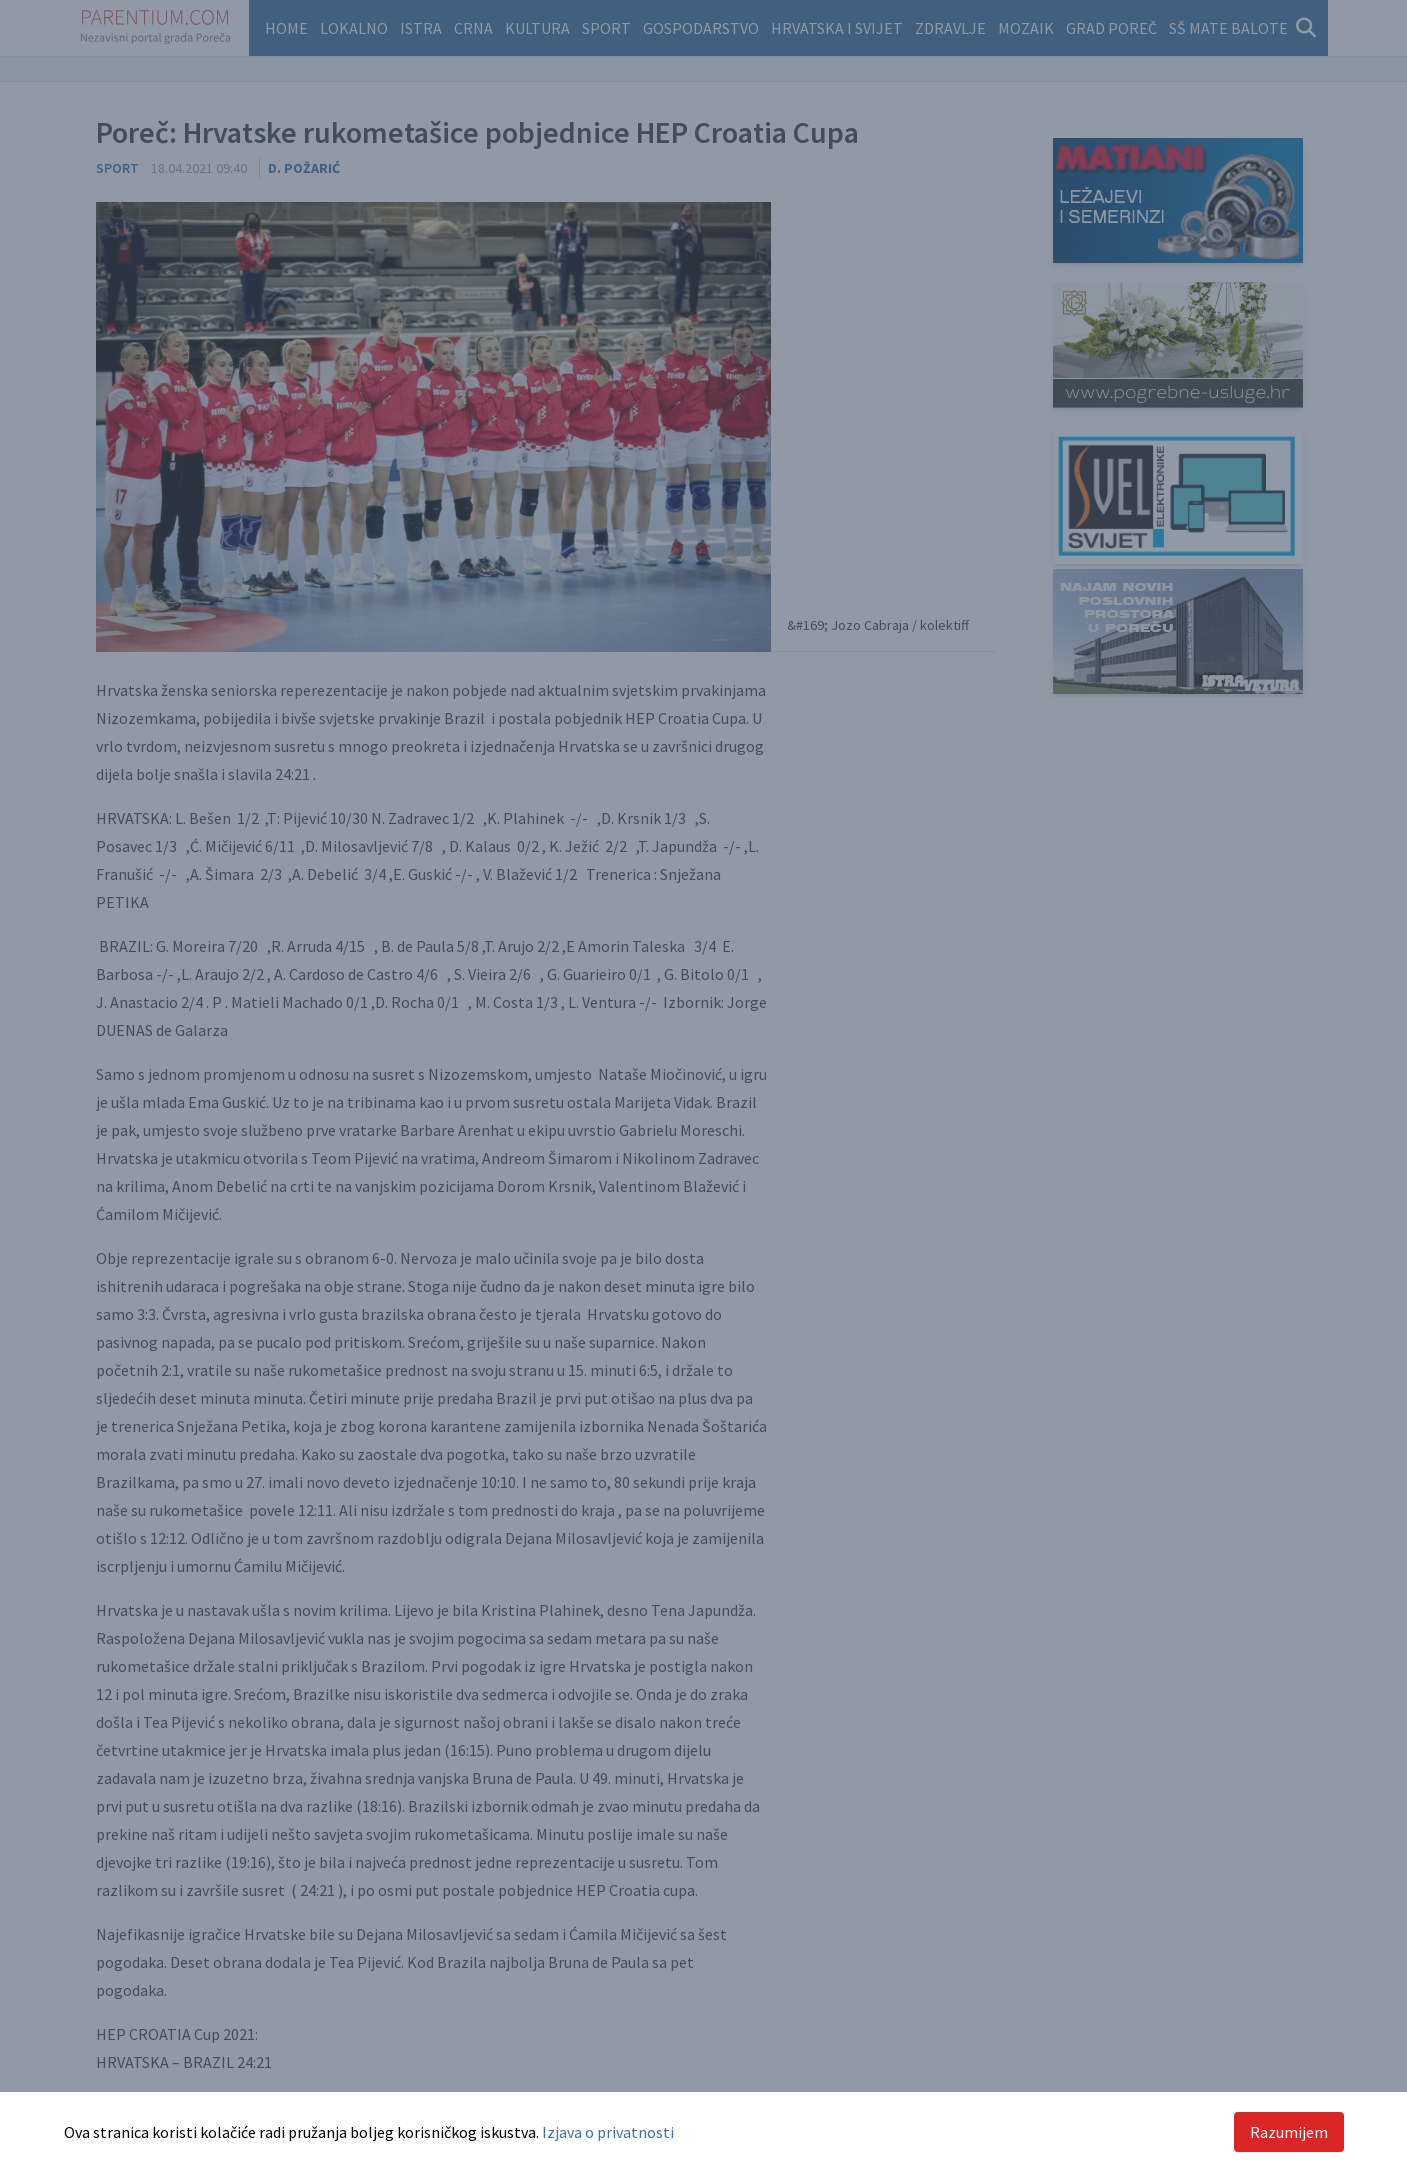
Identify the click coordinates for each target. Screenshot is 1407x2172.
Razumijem (1289, 2132)
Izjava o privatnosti (608, 2132)
